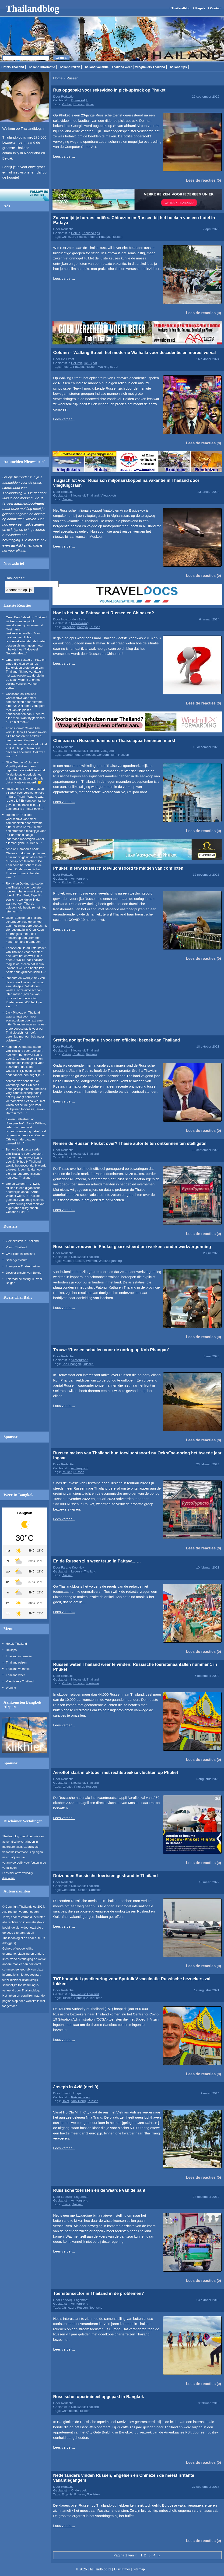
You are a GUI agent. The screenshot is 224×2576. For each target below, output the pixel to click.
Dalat (65, 2101)
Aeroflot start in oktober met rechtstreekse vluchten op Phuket (115, 1772)
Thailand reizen (69, 67)
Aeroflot (67, 1786)
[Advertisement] (24, 335)
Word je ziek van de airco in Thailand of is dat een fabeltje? (25, 982)
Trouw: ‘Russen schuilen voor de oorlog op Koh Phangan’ (111, 1350)
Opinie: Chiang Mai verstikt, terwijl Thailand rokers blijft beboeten (26, 732)
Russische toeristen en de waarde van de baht (99, 2190)
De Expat (90, 363)
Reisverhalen (80, 2097)
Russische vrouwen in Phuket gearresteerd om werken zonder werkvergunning (132, 1246)
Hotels (75, 233)
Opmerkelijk (79, 100)
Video (90, 104)
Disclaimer (122, 2569)
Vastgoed (107, 750)
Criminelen (69, 2411)
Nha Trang (78, 2101)
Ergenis (67, 2494)
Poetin (66, 1054)
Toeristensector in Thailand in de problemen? (98, 2293)
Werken (91, 1260)
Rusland (78, 1054)
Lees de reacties (201, 180)
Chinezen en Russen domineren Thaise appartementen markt (114, 740)
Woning (11, 1687)
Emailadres (14, 578)
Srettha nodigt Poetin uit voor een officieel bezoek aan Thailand (116, 1040)
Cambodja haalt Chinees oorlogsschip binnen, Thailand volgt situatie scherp (26, 853)
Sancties (95, 1890)
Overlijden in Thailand (20, 1254)
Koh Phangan (71, 1364)
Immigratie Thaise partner (23, 1266)
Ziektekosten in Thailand (22, 1241)
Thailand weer (122, 67)
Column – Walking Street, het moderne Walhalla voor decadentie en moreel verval (134, 352)
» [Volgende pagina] (159, 2555)
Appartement (71, 754)
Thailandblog (32, 8)
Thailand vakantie (95, 67)
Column (76, 363)
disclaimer (8, 1878)
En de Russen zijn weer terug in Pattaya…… (97, 1561)
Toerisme (92, 1683)
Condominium (106, 754)
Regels (200, 8)
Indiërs (92, 236)
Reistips (11, 1650)
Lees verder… (64, 156)
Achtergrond (79, 878)
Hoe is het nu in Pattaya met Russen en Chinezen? (103, 613)
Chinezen (68, 236)
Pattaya (104, 236)
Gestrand (68, 1890)
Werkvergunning (110, 1260)
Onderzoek (79, 2490)
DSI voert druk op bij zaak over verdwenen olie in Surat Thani (25, 792)
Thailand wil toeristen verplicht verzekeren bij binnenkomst (26, 621)
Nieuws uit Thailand (85, 495)
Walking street (108, 366)
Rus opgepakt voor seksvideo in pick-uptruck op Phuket (109, 90)
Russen (78, 104)
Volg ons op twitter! (24, 195)
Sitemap (139, 2569)
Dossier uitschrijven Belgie (23, 1272)
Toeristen (93, 2494)
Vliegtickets (109, 495)
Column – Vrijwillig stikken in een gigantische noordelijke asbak (26, 766)
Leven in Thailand (83, 1571)
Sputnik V (81, 1998)
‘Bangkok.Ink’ (15, 1123)
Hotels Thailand (12, 67)
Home (58, 78)
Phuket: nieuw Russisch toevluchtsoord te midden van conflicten (118, 868)
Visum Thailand (16, 1247)
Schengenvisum (17, 1260)
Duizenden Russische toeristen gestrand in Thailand (105, 1875)
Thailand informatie (41, 67)
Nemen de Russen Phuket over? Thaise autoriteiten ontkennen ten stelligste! (129, 1143)
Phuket (66, 104)
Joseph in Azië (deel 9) (75, 2087)
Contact (215, 8)
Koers (66, 2204)
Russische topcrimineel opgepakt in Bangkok (98, 2396)
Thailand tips (177, 67)
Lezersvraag (80, 623)
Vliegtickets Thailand (150, 67)
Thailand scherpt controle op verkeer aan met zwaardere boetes (24, 921)
